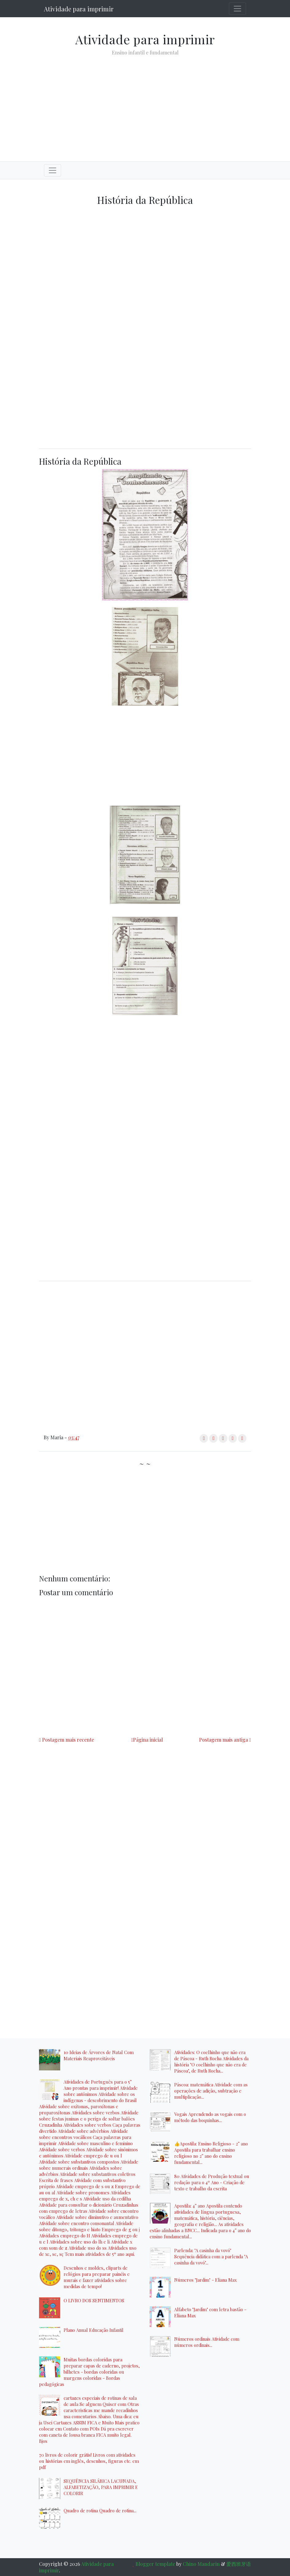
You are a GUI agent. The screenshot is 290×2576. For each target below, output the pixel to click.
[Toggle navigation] (237, 8)
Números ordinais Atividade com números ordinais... (206, 2342)
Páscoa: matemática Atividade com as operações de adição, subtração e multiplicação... (211, 2090)
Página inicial (148, 1739)
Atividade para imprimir (78, 9)
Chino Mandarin (201, 2564)
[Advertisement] (145, 104)
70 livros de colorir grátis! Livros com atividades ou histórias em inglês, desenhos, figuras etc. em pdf (89, 2461)
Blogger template (155, 2564)
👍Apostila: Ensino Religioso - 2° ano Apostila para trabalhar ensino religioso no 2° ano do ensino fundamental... (211, 2153)
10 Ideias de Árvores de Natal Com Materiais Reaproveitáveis (99, 2055)
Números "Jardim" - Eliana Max (205, 2280)
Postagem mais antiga (223, 1739)
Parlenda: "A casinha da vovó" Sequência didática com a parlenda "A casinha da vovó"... (211, 2256)
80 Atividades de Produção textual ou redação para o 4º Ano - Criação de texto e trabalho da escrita (211, 2182)
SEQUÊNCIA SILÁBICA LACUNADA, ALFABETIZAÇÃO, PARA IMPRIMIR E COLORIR (101, 2487)
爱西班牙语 (238, 2564)
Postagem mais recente (68, 1739)
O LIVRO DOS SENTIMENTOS (94, 2300)
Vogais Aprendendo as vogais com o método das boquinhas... (210, 2117)
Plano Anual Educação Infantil (93, 2330)
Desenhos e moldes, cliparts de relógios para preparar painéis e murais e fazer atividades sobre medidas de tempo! (97, 2277)
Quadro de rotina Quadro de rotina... (100, 2510)
